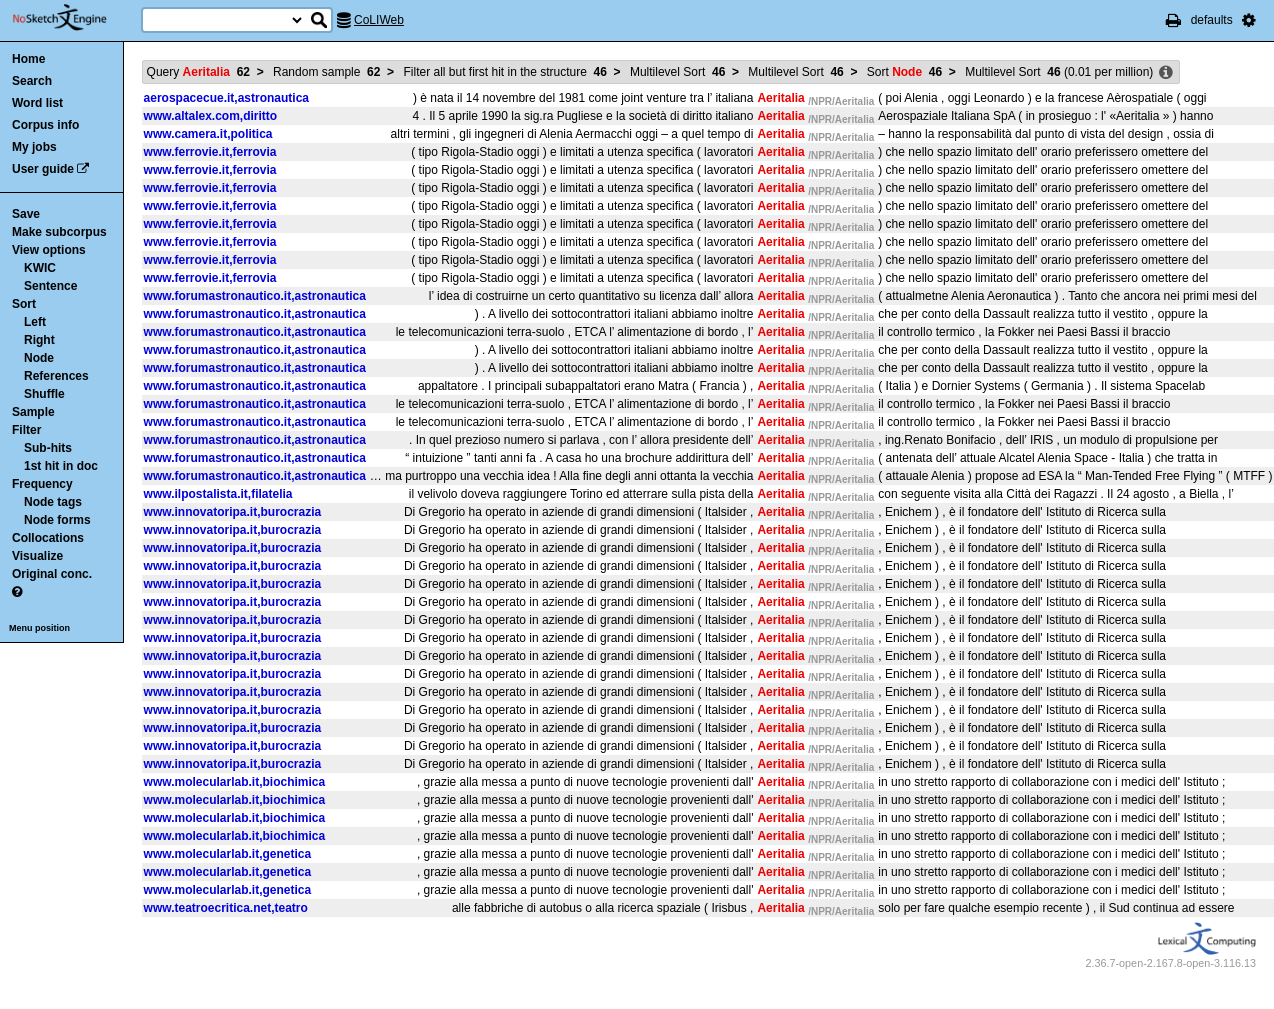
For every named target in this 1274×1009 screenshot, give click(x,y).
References (56, 376)
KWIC (40, 268)
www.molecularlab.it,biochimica (235, 782)
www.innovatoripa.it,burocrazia (233, 512)
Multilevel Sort (677, 72)
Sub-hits (48, 448)
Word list (37, 103)
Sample (33, 412)
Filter (26, 430)
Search (32, 81)
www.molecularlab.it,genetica (228, 854)
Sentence (50, 286)
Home (28, 59)
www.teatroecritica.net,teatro (226, 908)
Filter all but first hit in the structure (504, 72)
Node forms (57, 520)
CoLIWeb (379, 20)
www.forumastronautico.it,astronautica (255, 296)
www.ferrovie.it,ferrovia (210, 152)
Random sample (326, 72)
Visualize (37, 556)
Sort (24, 304)
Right (39, 340)
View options (49, 250)
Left (35, 322)
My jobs (34, 147)
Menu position (39, 628)
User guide (43, 169)
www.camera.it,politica (208, 134)
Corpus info (45, 125)
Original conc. (52, 574)
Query (198, 72)
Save (26, 214)
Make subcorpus (59, 232)
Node (39, 358)
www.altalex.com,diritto (211, 116)
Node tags (53, 502)
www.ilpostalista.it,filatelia (218, 494)
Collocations (48, 538)
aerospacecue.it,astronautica (226, 98)
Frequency (42, 484)
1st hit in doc (61, 466)
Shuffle (44, 394)
